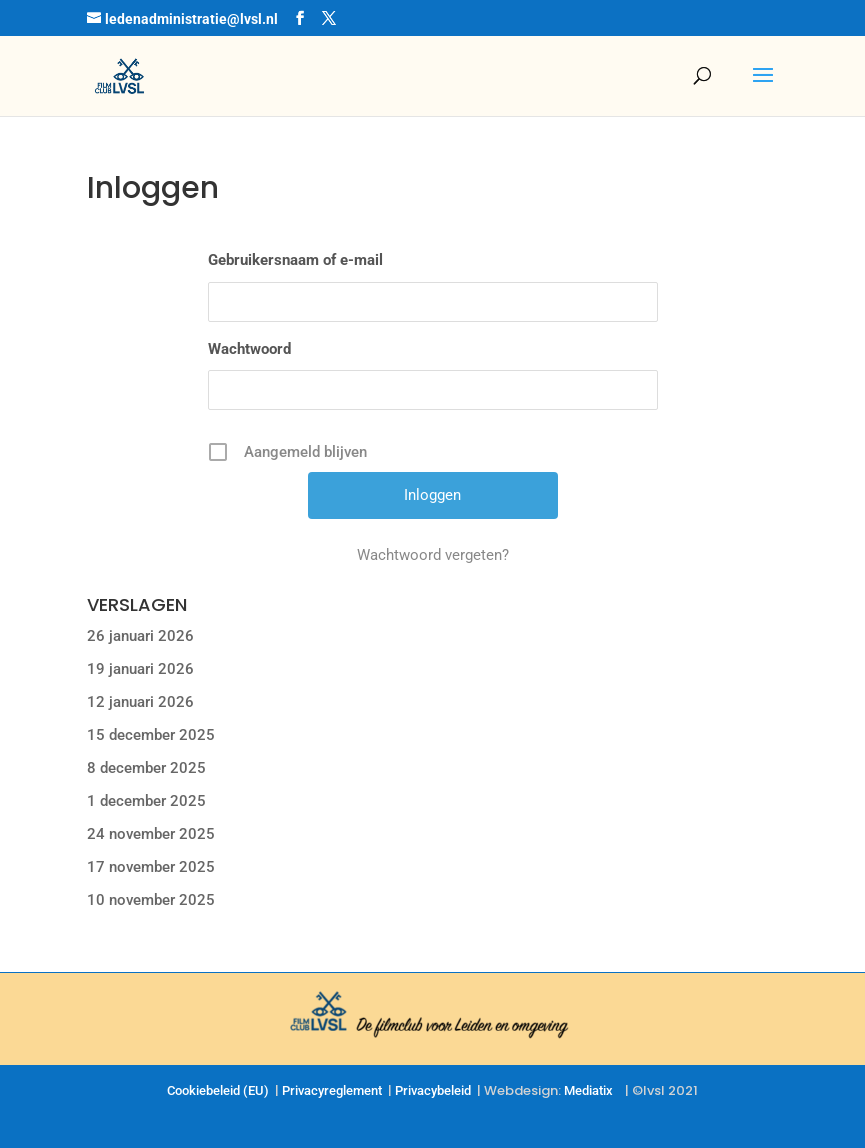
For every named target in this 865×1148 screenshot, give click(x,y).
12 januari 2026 (140, 702)
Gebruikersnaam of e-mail (295, 260)
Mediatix (588, 1090)
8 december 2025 (146, 768)
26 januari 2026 (140, 636)
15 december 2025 (151, 735)
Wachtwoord (249, 349)
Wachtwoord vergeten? (433, 555)
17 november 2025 (151, 867)
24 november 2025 (151, 834)
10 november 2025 (151, 900)
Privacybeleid (433, 1090)
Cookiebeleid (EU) (218, 1090)
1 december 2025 (146, 801)
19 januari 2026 (140, 669)
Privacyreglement (332, 1090)
